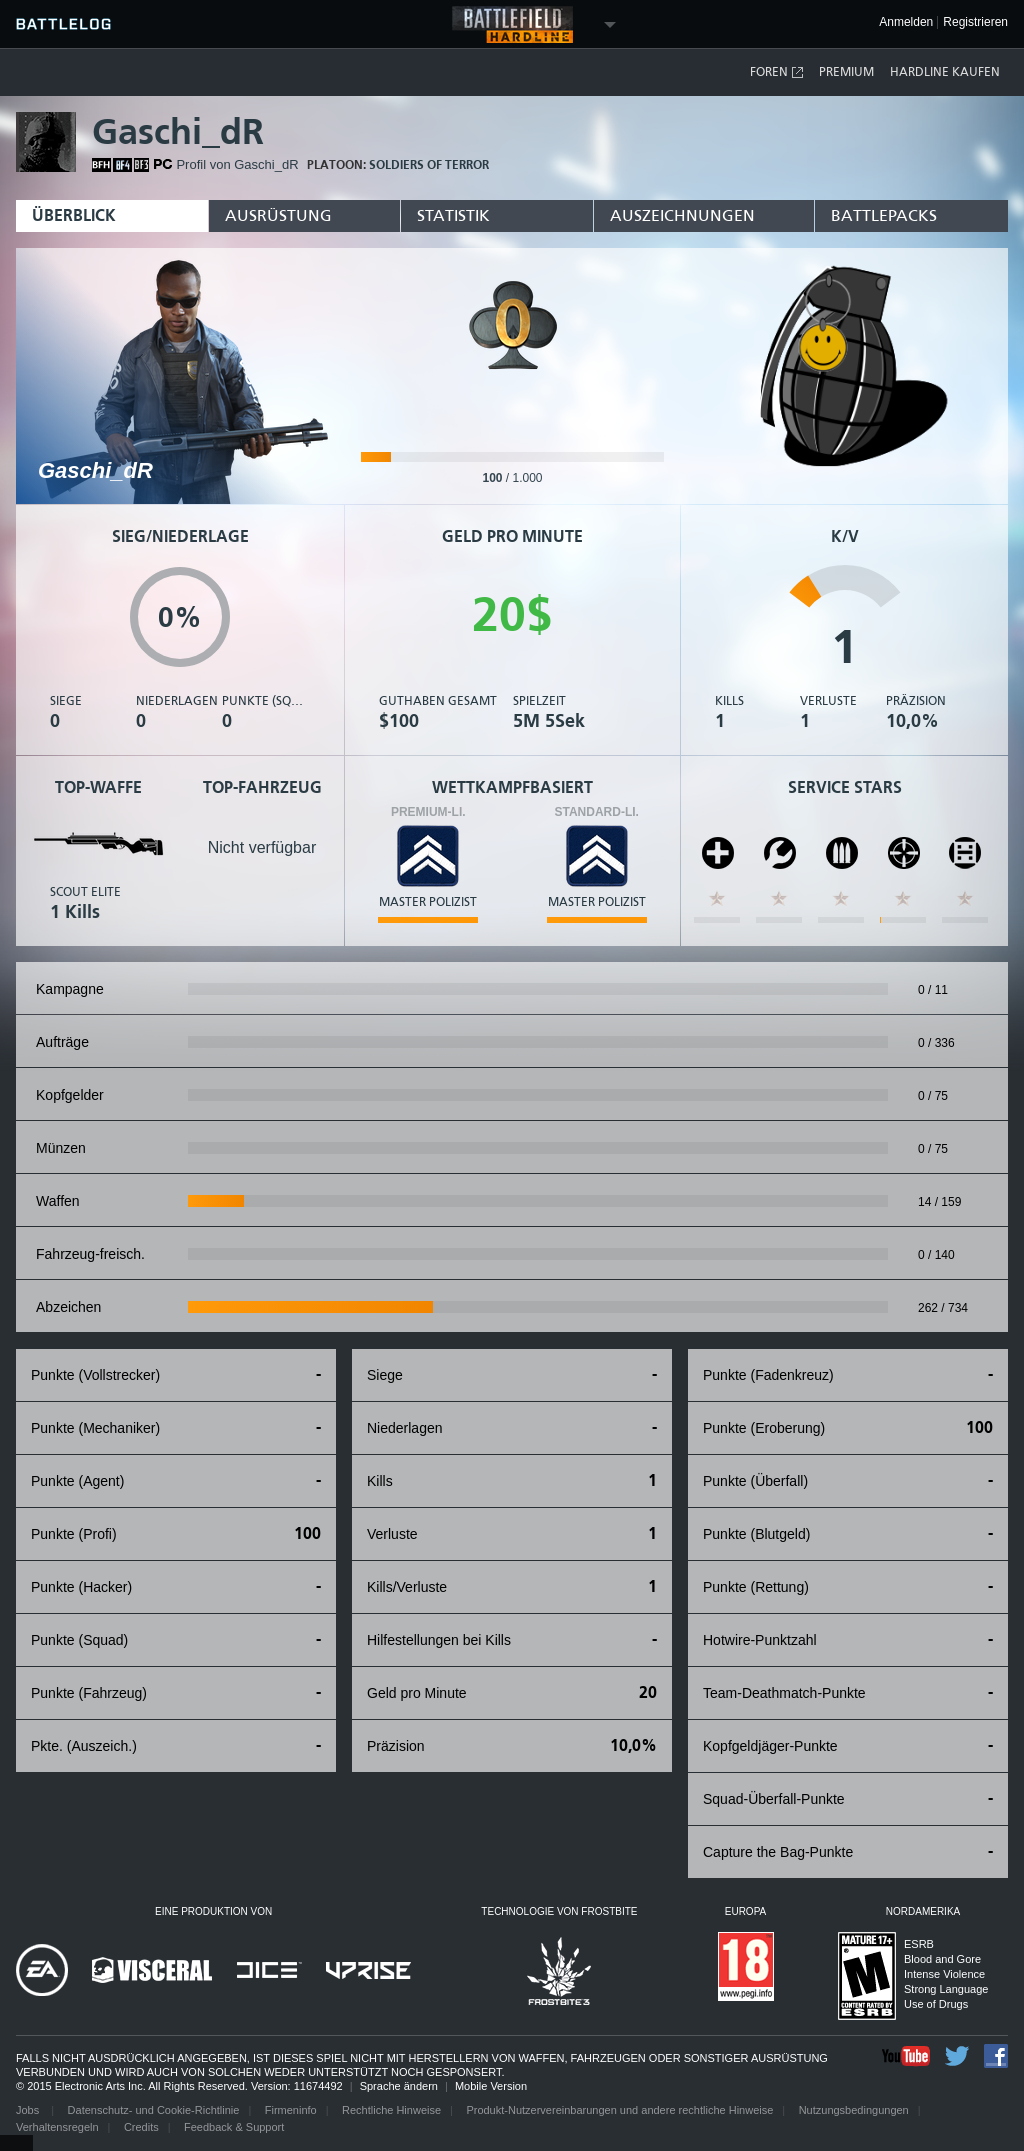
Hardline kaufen (945, 72)
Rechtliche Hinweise (391, 2110)
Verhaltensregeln (57, 2127)
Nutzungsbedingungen (854, 2110)
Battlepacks (884, 215)
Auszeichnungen (682, 215)
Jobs (29, 2110)
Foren (777, 72)
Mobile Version (491, 2086)
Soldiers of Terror (429, 165)
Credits (141, 2127)
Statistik (453, 215)
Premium (846, 72)
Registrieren (975, 22)
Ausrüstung (278, 215)
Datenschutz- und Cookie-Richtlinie (154, 2110)
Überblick (74, 215)
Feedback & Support (234, 2127)
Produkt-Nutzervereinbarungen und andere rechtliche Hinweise (619, 2110)
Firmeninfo (291, 2110)
